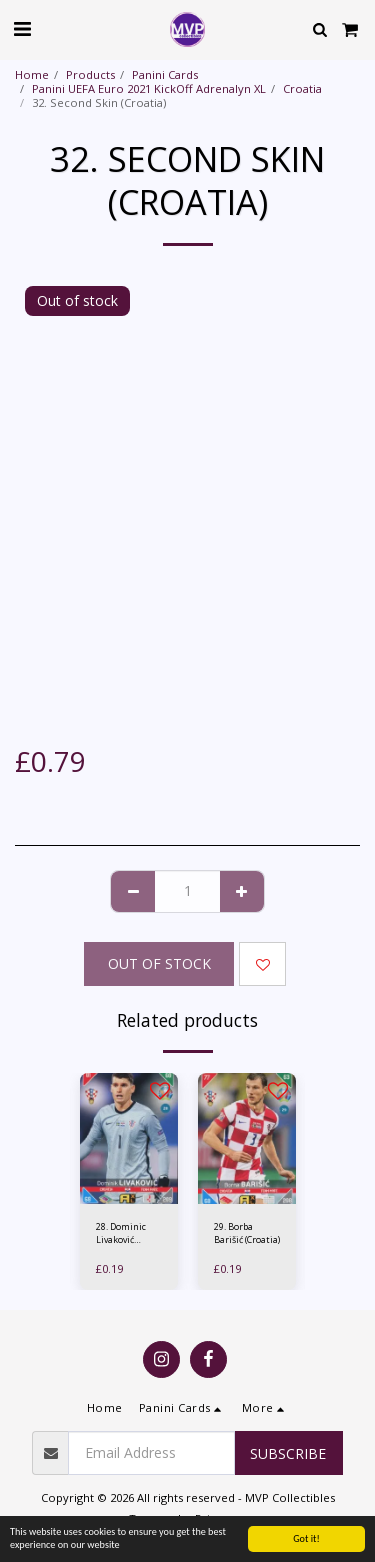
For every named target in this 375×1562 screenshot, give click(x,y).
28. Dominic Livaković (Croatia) (121, 1233)
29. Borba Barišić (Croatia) (247, 1233)
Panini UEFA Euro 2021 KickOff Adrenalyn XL (149, 88)
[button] (22, 28)
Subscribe (288, 1453)
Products (90, 74)
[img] (129, 1138)
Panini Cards (165, 74)
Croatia (302, 88)
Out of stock (159, 963)
